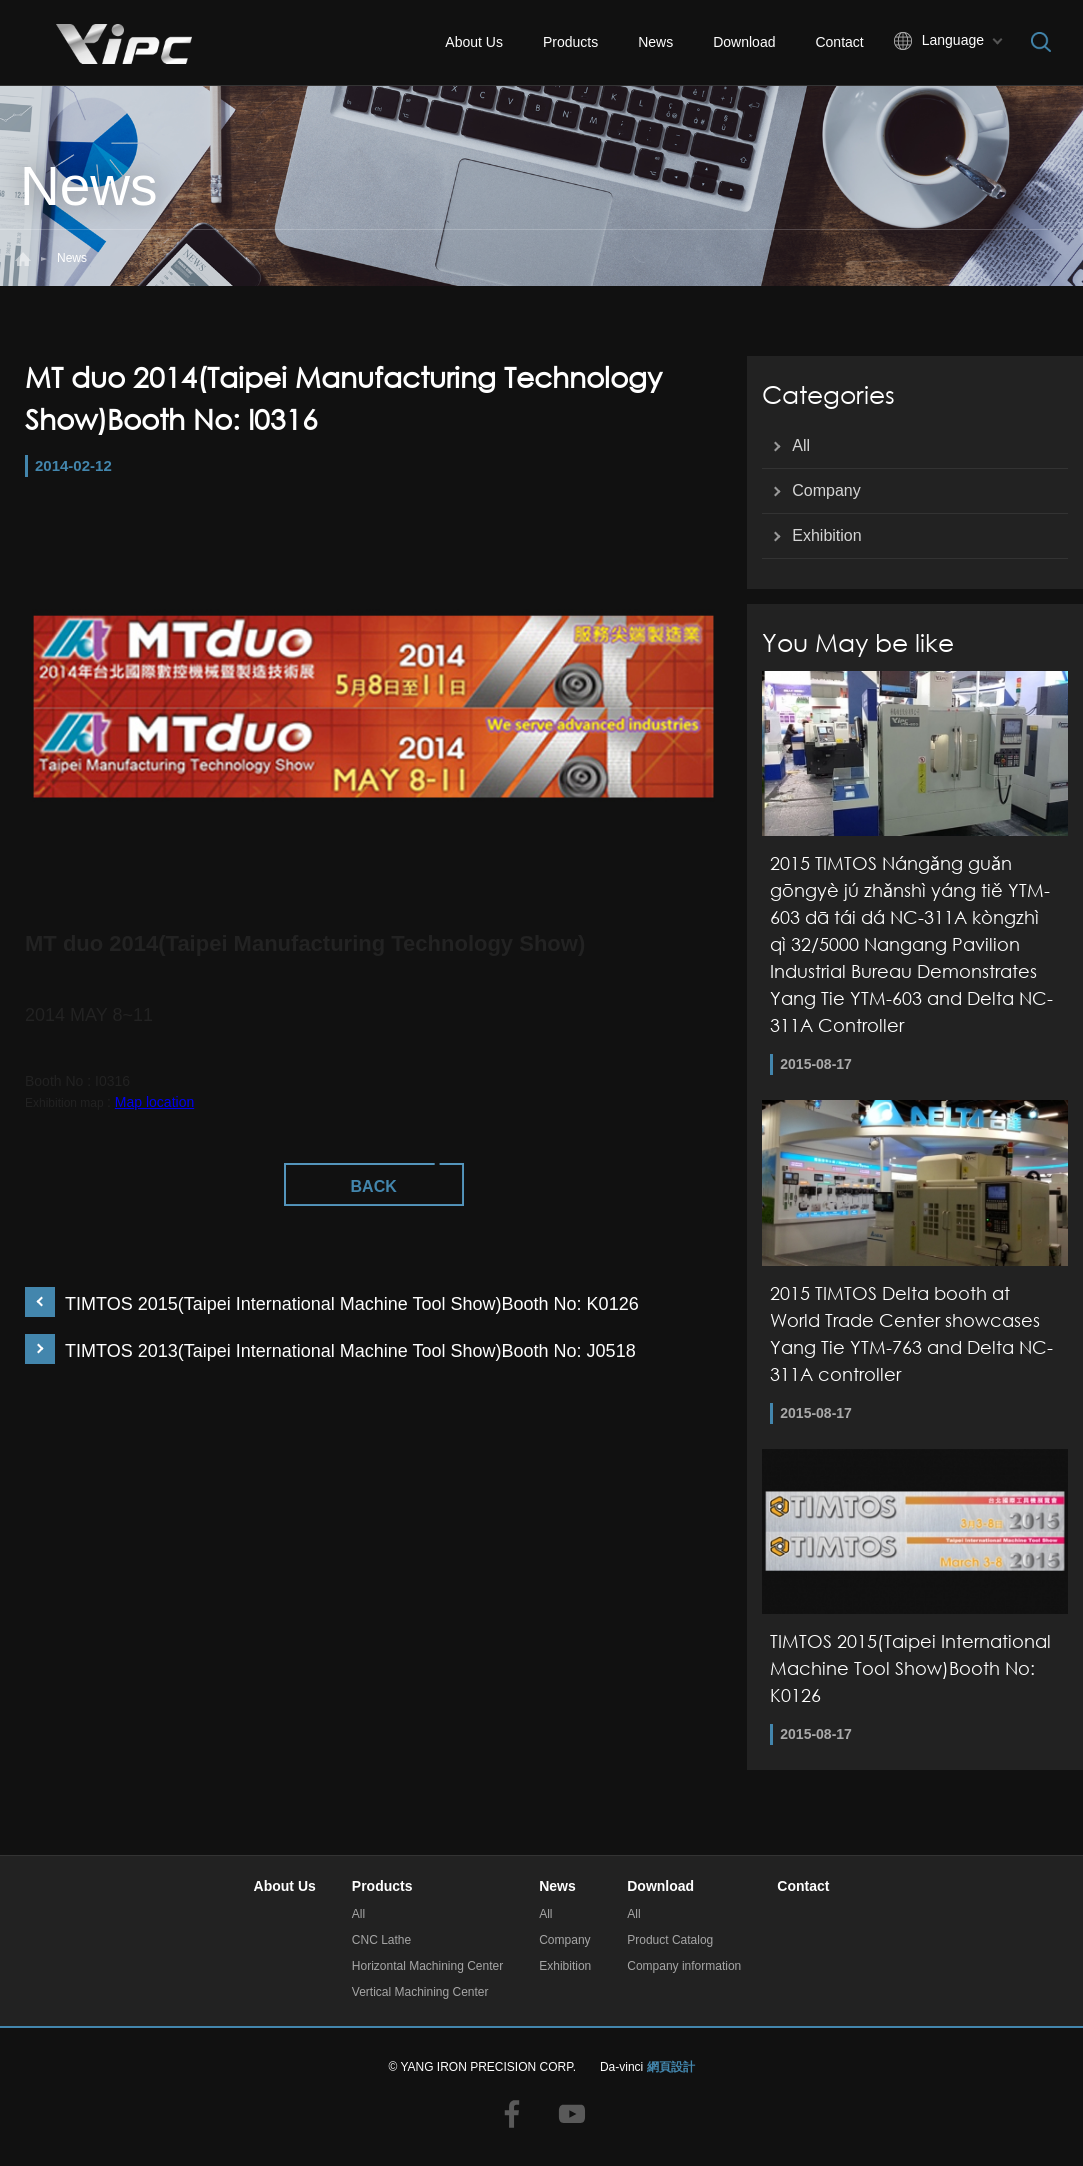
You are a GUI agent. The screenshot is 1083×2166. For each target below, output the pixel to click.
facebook (512, 2114)
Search (1041, 42)
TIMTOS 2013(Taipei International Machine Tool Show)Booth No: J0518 (350, 1351)
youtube (572, 2114)
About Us (474, 42)
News (655, 42)
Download (744, 42)
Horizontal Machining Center (427, 1966)
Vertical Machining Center (420, 1992)
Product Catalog (670, 1940)
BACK (374, 1186)
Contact (839, 42)
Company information (684, 1966)
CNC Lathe (381, 1940)
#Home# (23, 259)
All (801, 445)
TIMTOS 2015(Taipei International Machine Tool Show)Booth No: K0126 (352, 1304)
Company (826, 490)
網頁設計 (671, 2067)
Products (570, 42)
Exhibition (826, 535)
